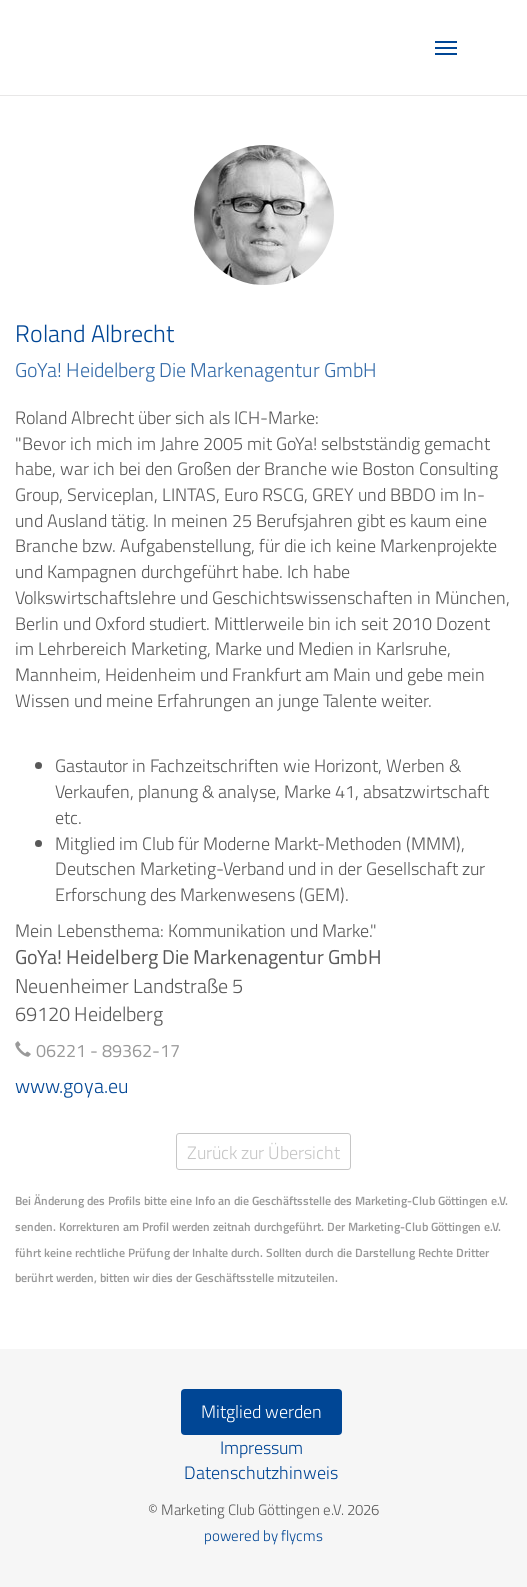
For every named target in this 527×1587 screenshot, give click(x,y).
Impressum (261, 1447)
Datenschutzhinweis (261, 1472)
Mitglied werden (261, 1411)
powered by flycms (263, 1535)
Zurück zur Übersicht (263, 1152)
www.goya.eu (72, 1085)
